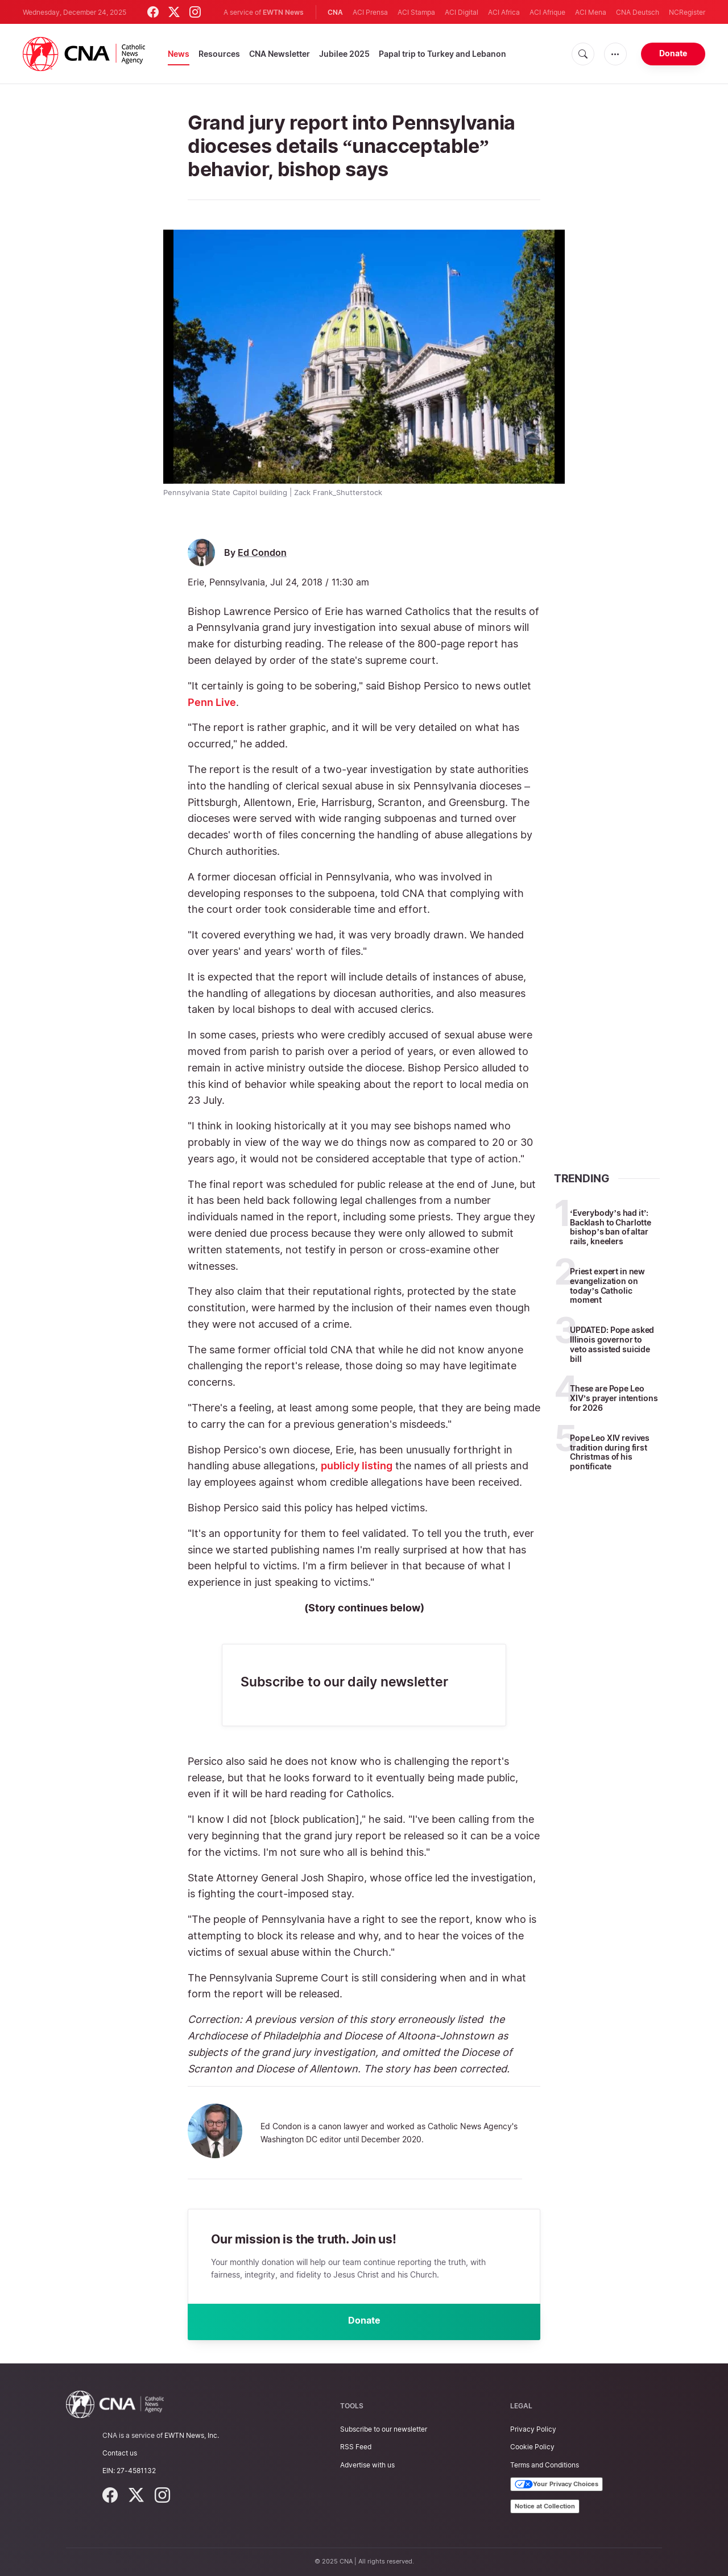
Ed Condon (262, 552)
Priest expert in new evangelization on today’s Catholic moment (607, 1285)
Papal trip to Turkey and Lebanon (442, 54)
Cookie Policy (532, 2446)
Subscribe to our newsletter (383, 2429)
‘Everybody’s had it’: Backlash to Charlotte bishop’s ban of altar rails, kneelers (610, 1227)
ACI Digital (461, 12)
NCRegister (687, 12)
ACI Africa (504, 12)
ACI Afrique (547, 12)
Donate (673, 53)
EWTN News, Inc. (191, 2435)
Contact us (119, 2453)
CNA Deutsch (637, 12)
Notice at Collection (545, 2506)
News (178, 54)
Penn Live (212, 702)
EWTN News (283, 12)
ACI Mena (590, 12)
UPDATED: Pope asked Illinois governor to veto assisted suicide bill (612, 1344)
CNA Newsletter (279, 54)
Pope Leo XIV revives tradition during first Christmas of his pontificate (610, 1452)
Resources (219, 54)
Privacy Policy (533, 2429)
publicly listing (356, 1466)
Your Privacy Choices (556, 2484)
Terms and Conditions (544, 2465)
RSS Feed (355, 2446)
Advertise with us (367, 2465)
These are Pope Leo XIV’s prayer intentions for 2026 (613, 1397)
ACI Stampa (416, 12)
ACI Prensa (370, 12)
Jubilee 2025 (344, 54)
